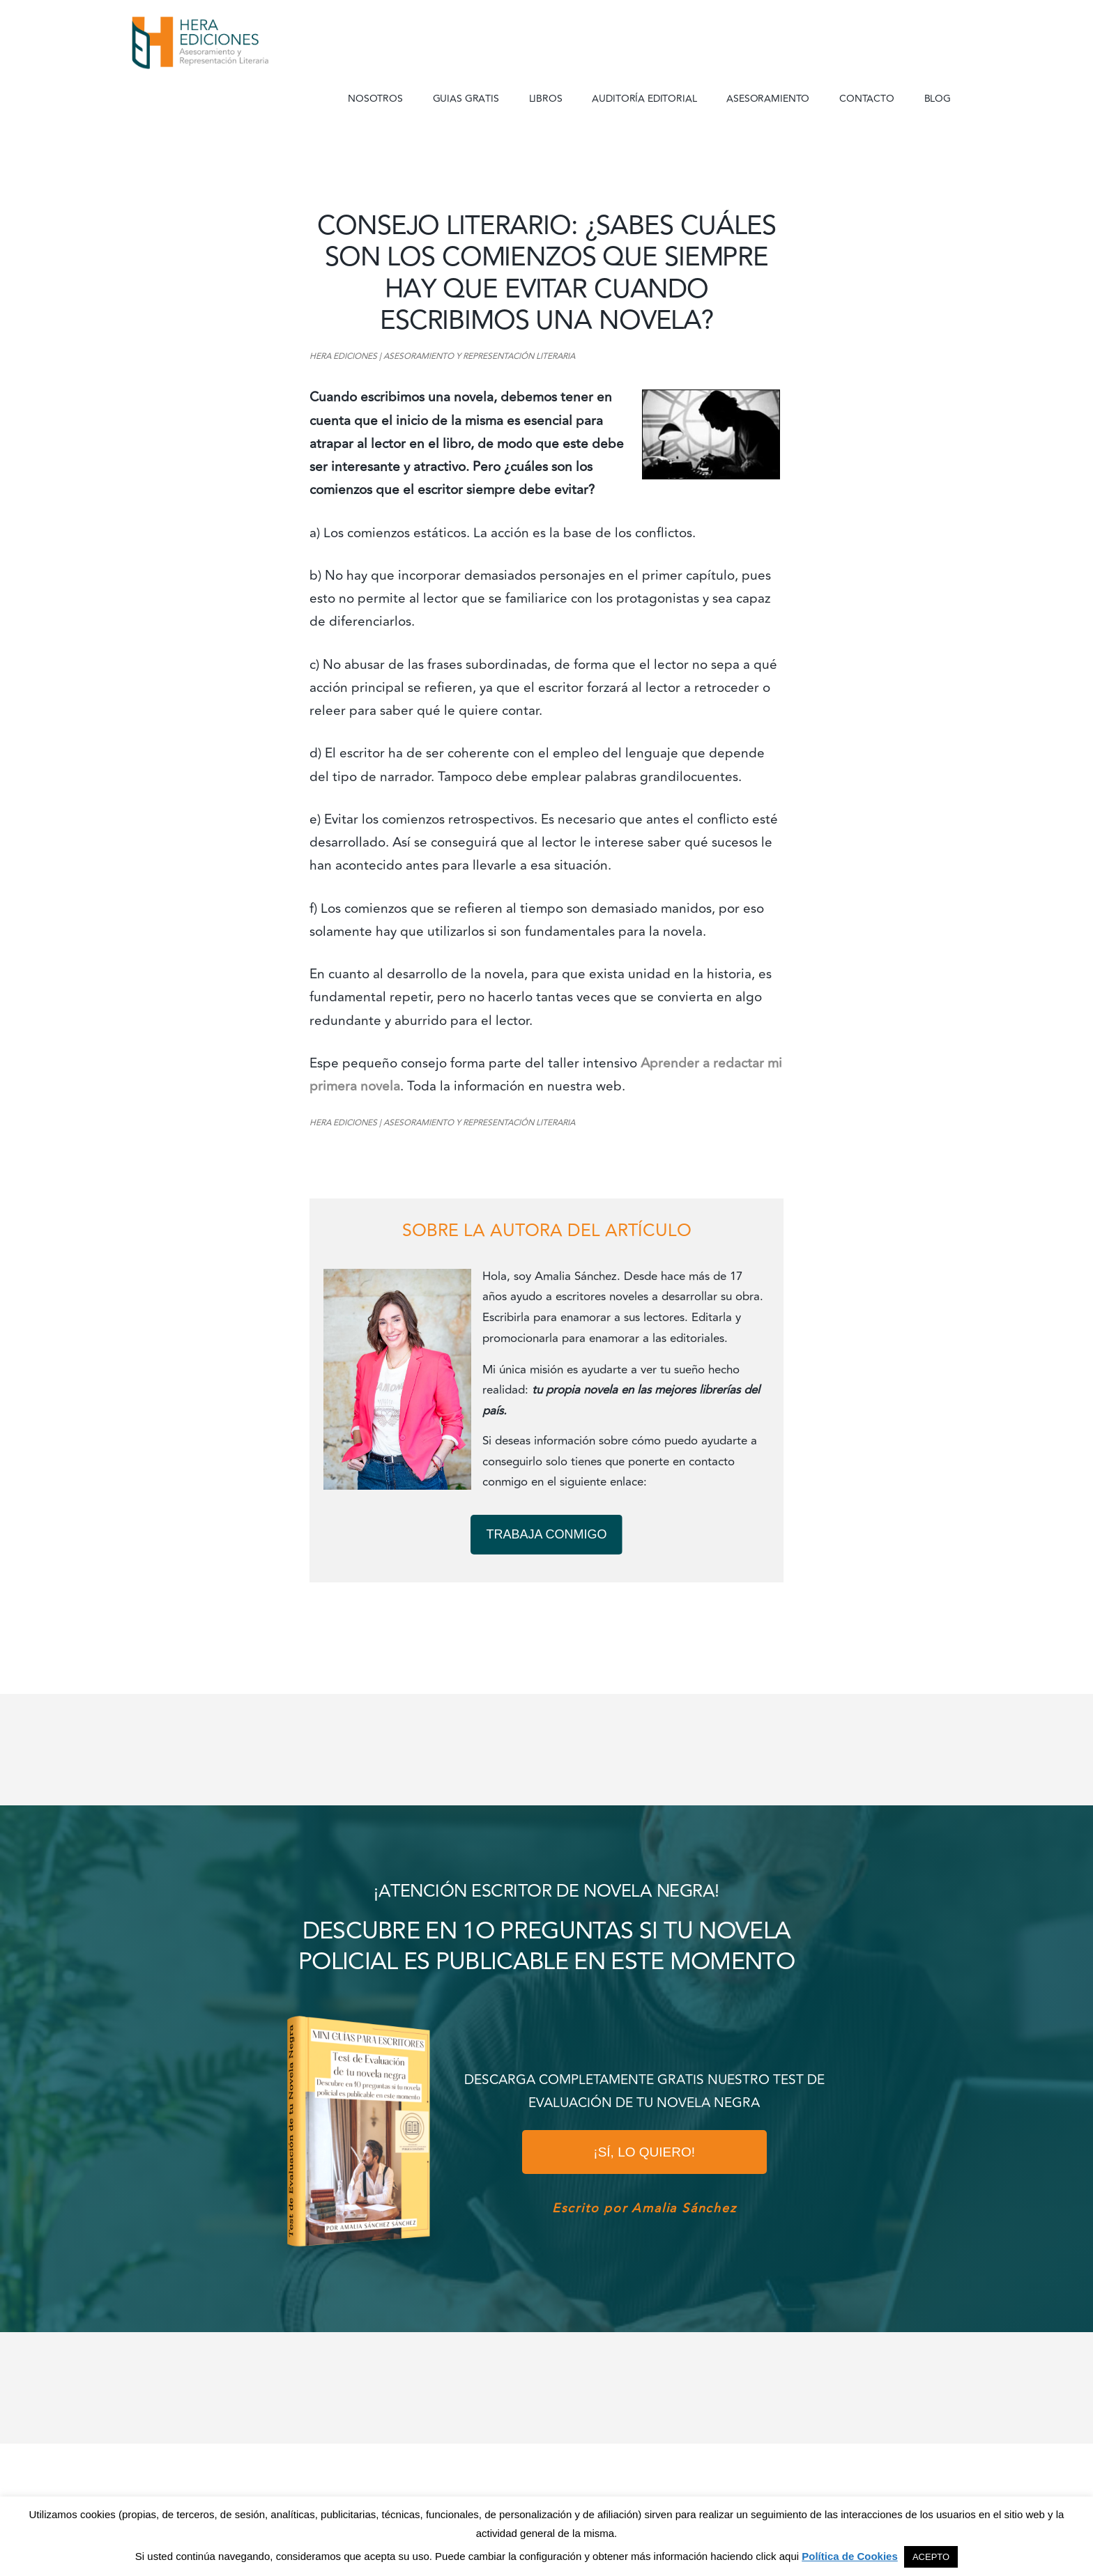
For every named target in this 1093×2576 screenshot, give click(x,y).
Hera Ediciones (232, 42)
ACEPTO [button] (930, 2557)
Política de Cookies (850, 2556)
